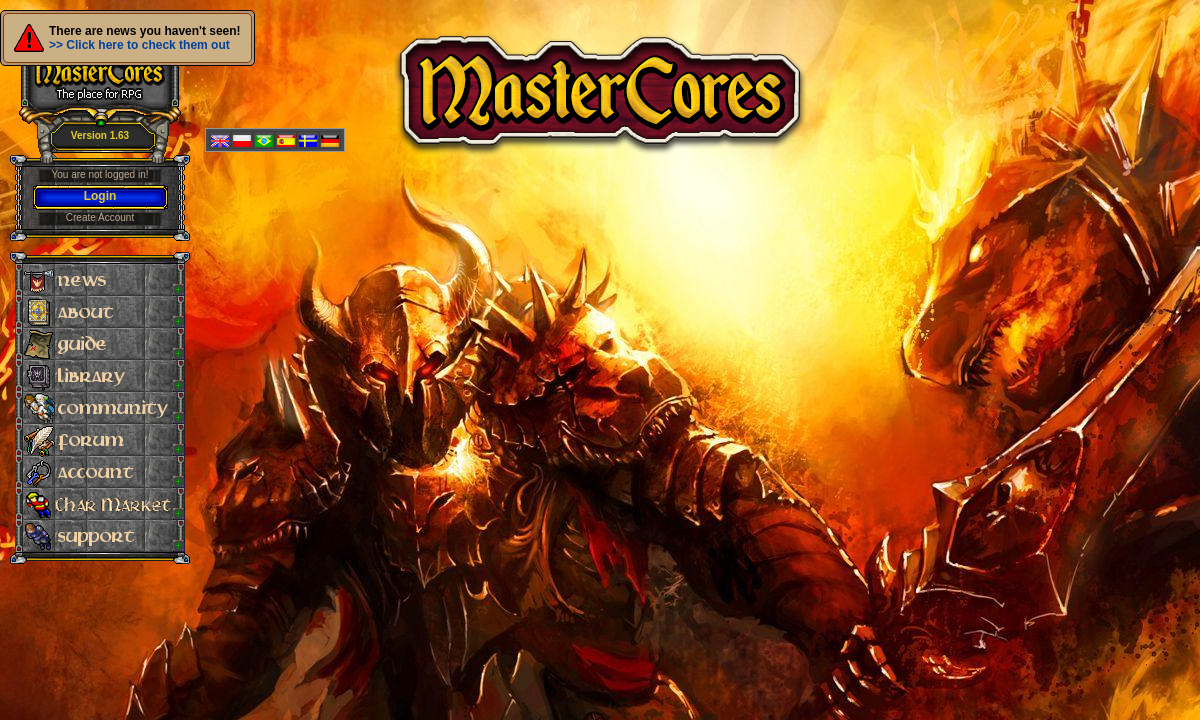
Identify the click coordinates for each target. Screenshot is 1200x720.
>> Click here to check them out (139, 45)
